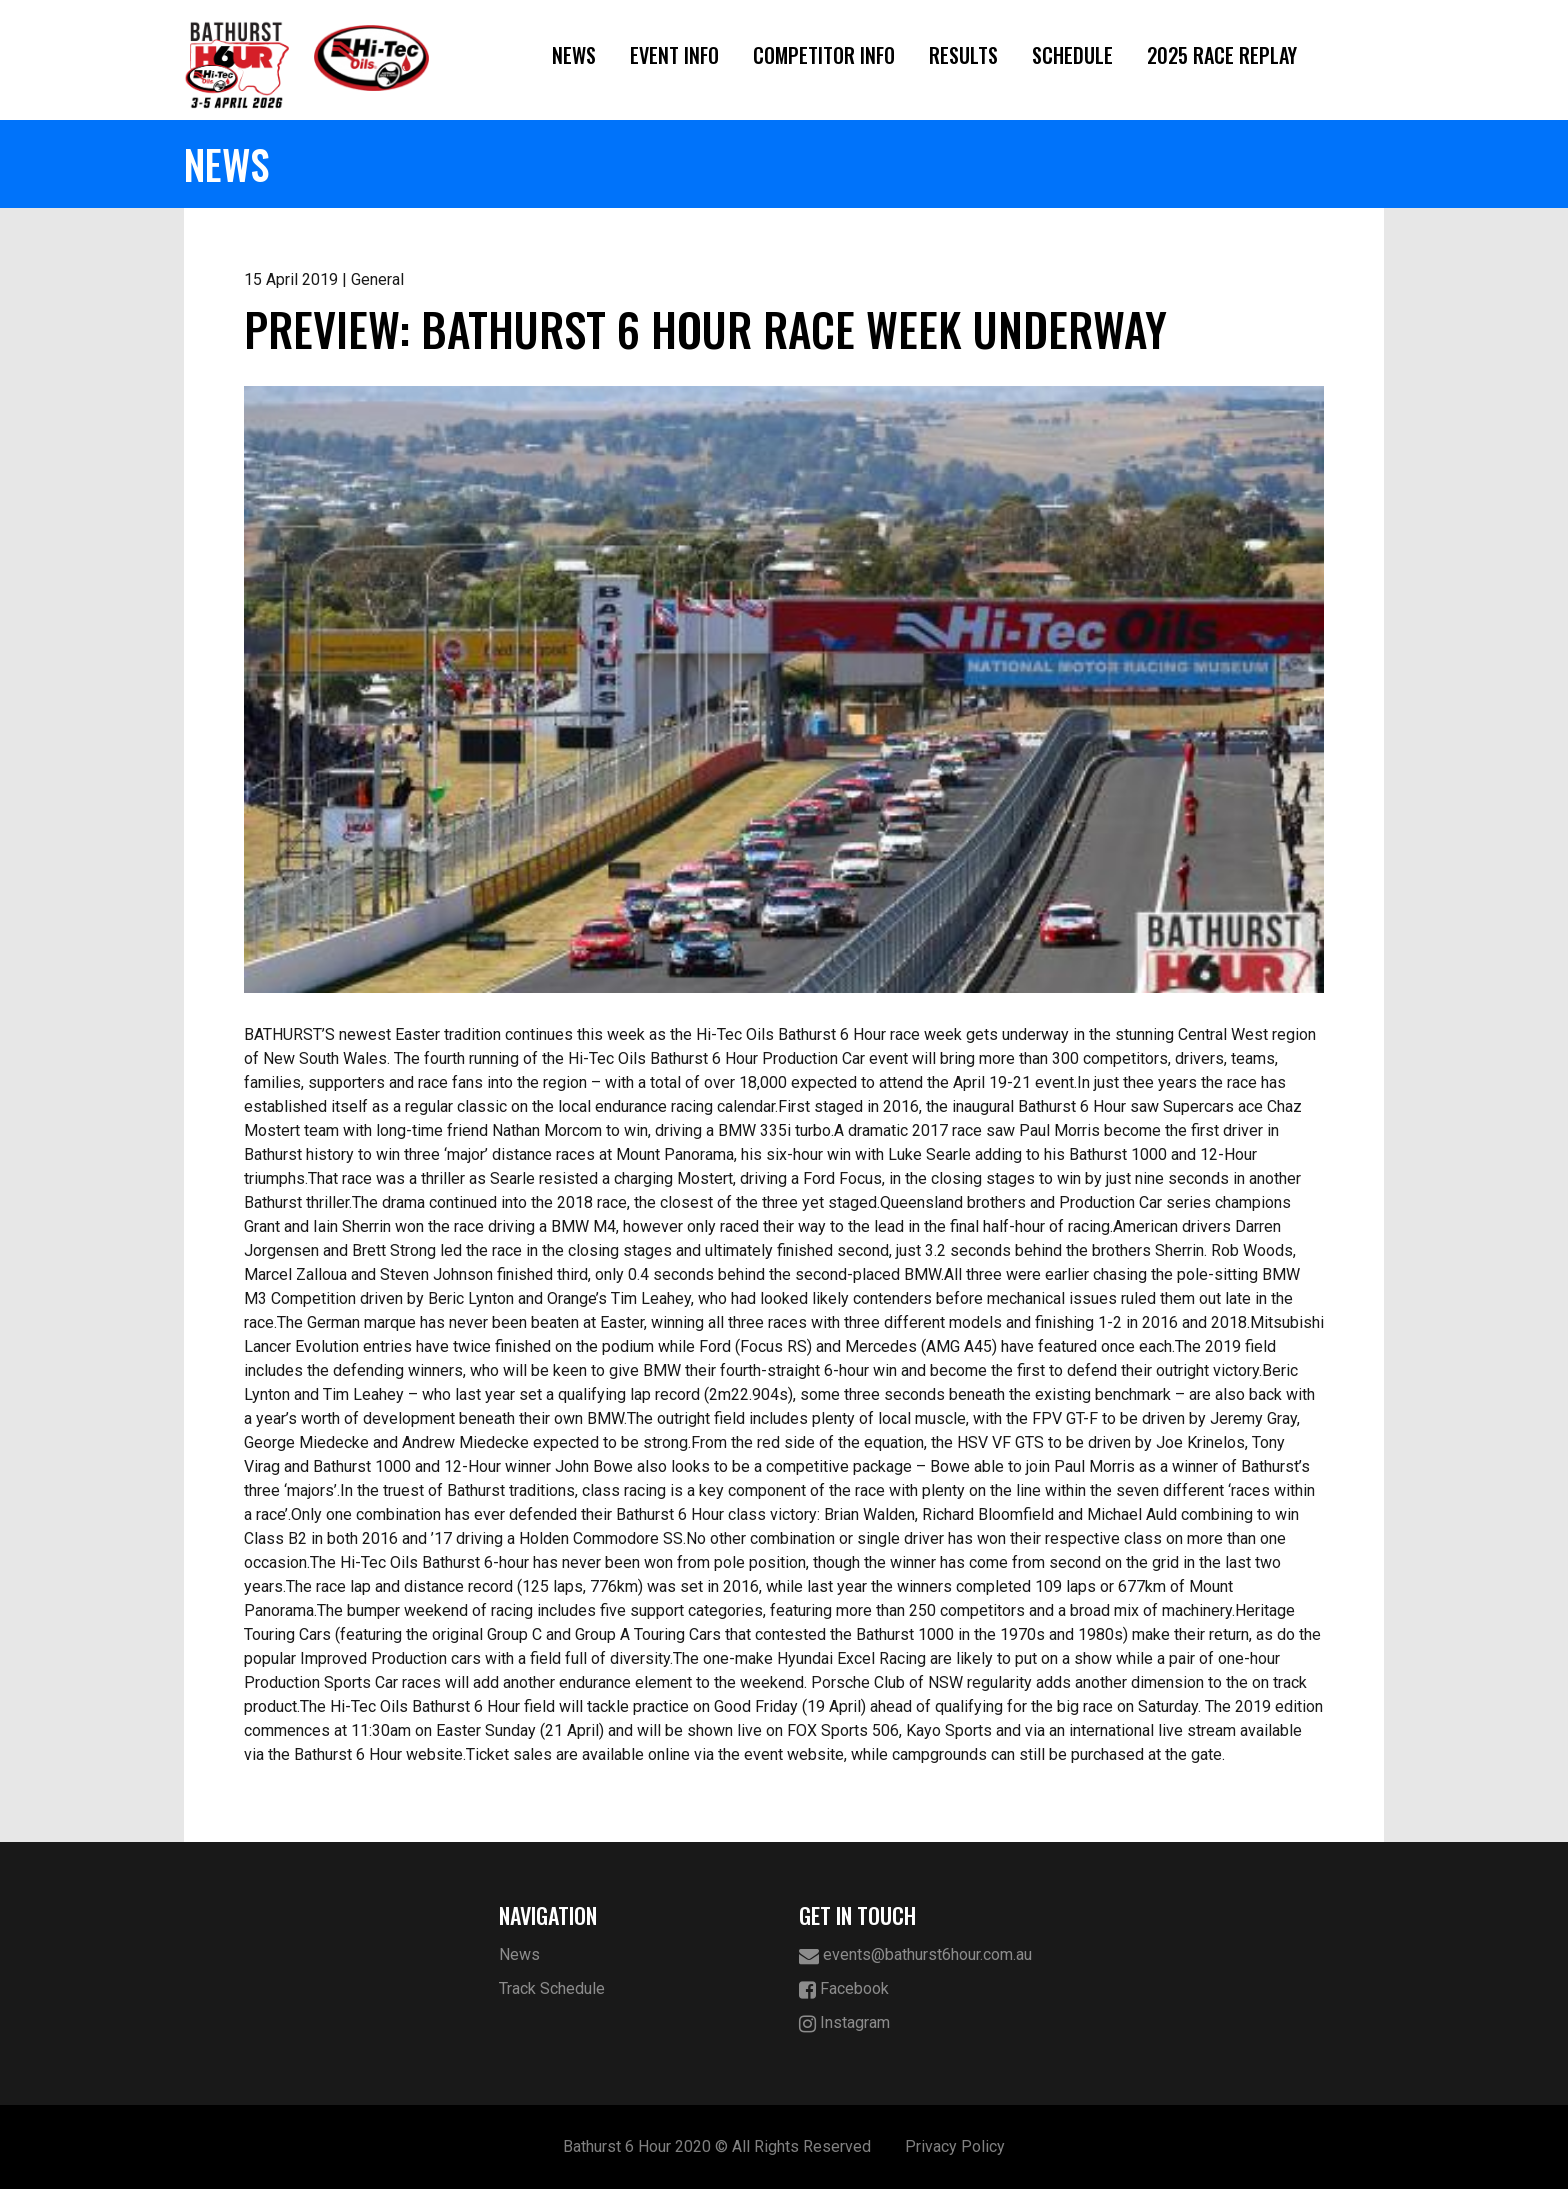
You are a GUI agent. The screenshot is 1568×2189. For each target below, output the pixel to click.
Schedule (1072, 55)
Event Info (674, 55)
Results (963, 55)
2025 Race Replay (1222, 55)
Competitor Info (824, 55)
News (574, 55)
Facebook (844, 1989)
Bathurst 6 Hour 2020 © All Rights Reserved (717, 2146)
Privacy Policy (955, 2146)
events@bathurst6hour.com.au (915, 1955)
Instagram (844, 2023)
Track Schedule (552, 1988)
